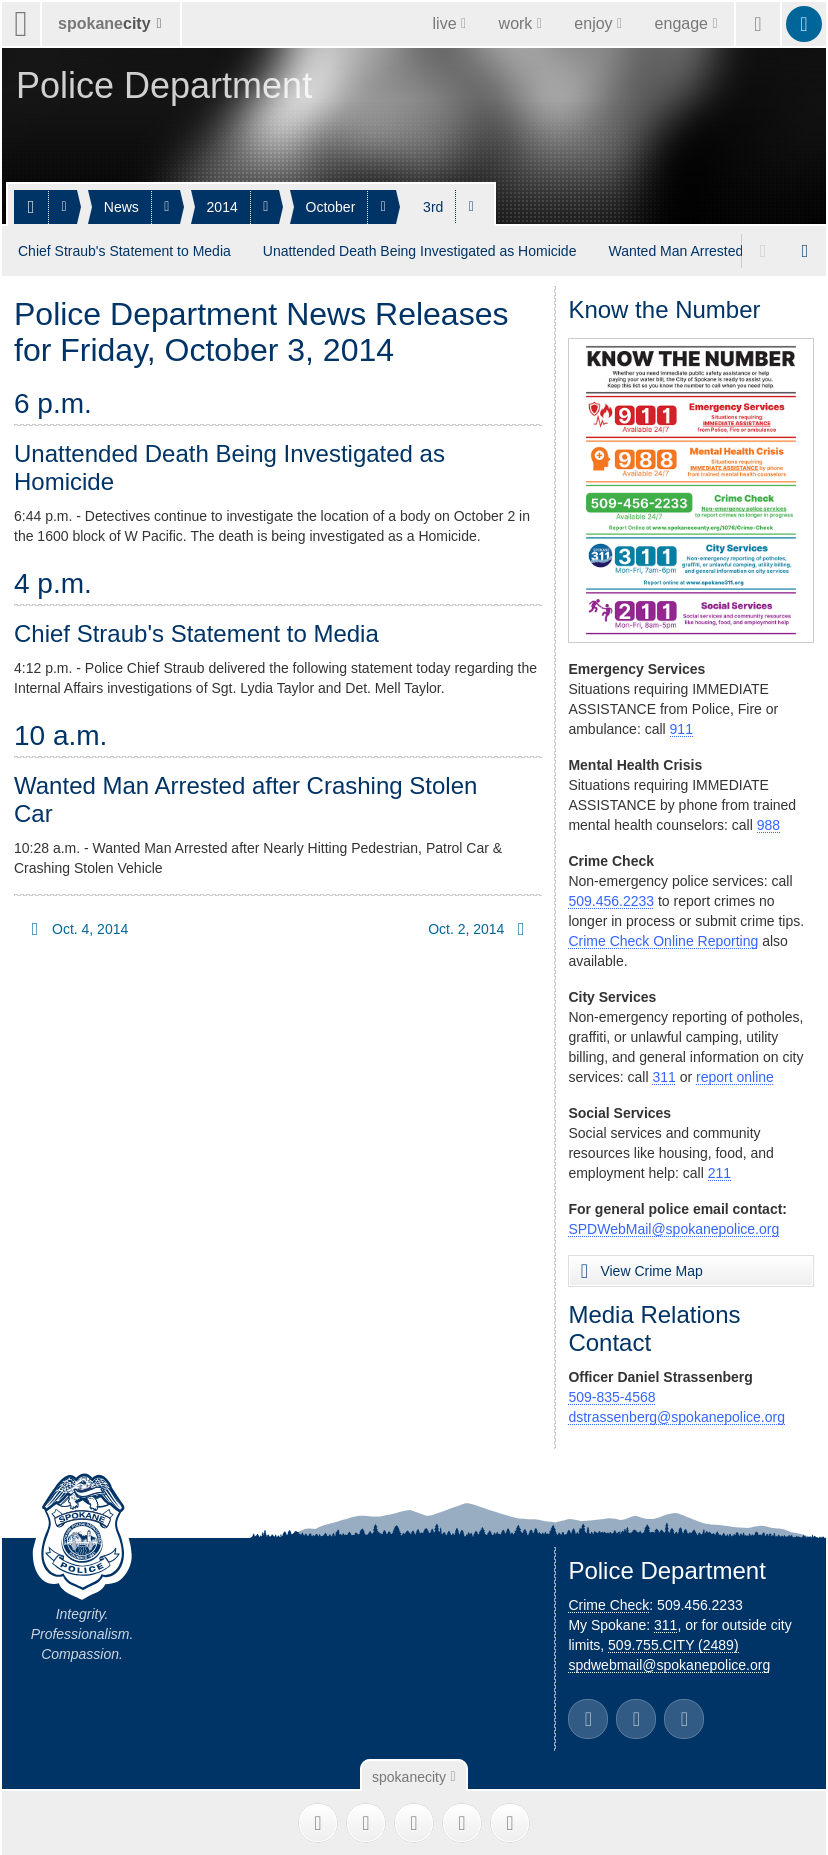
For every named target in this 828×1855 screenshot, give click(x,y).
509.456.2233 (611, 899)
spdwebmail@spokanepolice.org (669, 1663)
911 (681, 727)
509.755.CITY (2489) (673, 1643)
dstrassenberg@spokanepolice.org (676, 1415)
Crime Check (608, 1603)
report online (735, 1075)
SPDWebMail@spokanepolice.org (673, 1227)
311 (663, 1075)
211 (719, 1171)
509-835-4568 (611, 1395)
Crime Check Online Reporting (663, 939)
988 (768, 823)
